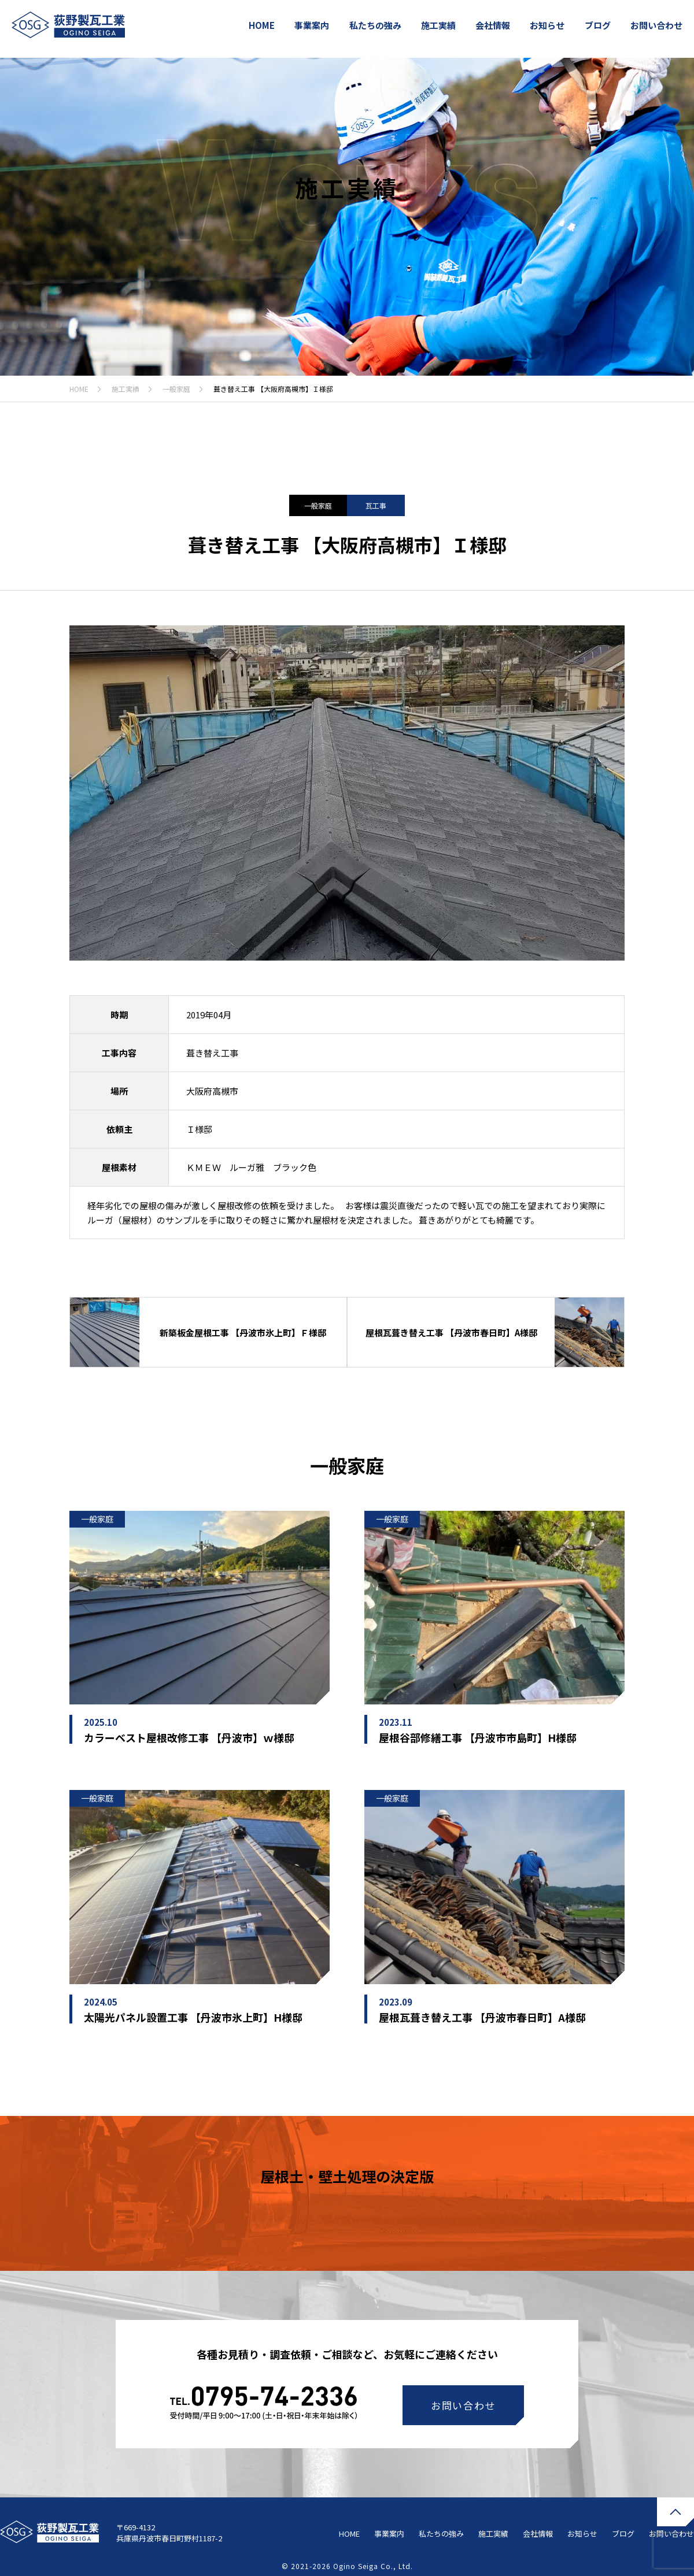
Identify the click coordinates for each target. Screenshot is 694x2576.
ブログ (598, 25)
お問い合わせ (656, 25)
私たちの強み (375, 25)
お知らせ (547, 25)
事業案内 (311, 25)
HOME (262, 25)
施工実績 (438, 25)
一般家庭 (176, 389)
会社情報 (492, 25)
